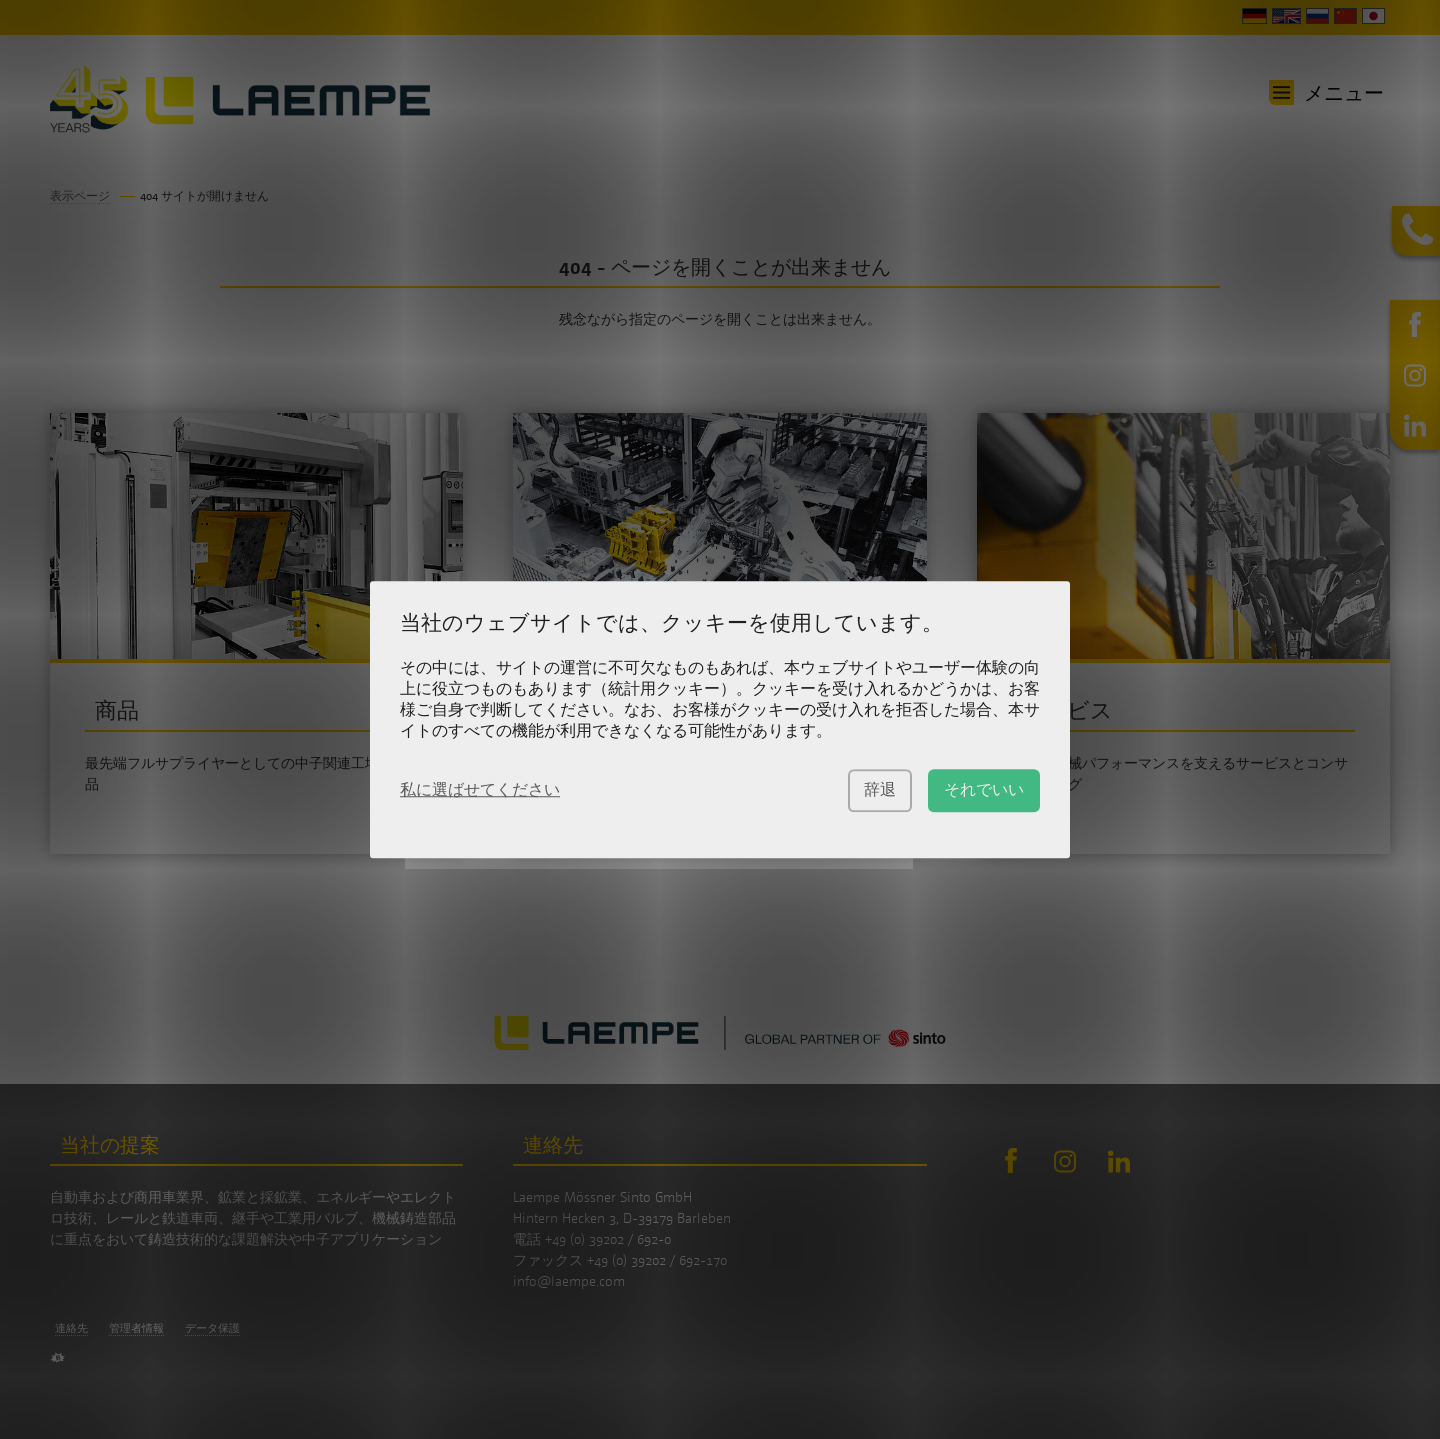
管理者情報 (136, 1327)
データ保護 (212, 1327)
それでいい (984, 789)
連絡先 (71, 1327)
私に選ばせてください (480, 789)
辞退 (880, 789)
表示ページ (80, 195)
